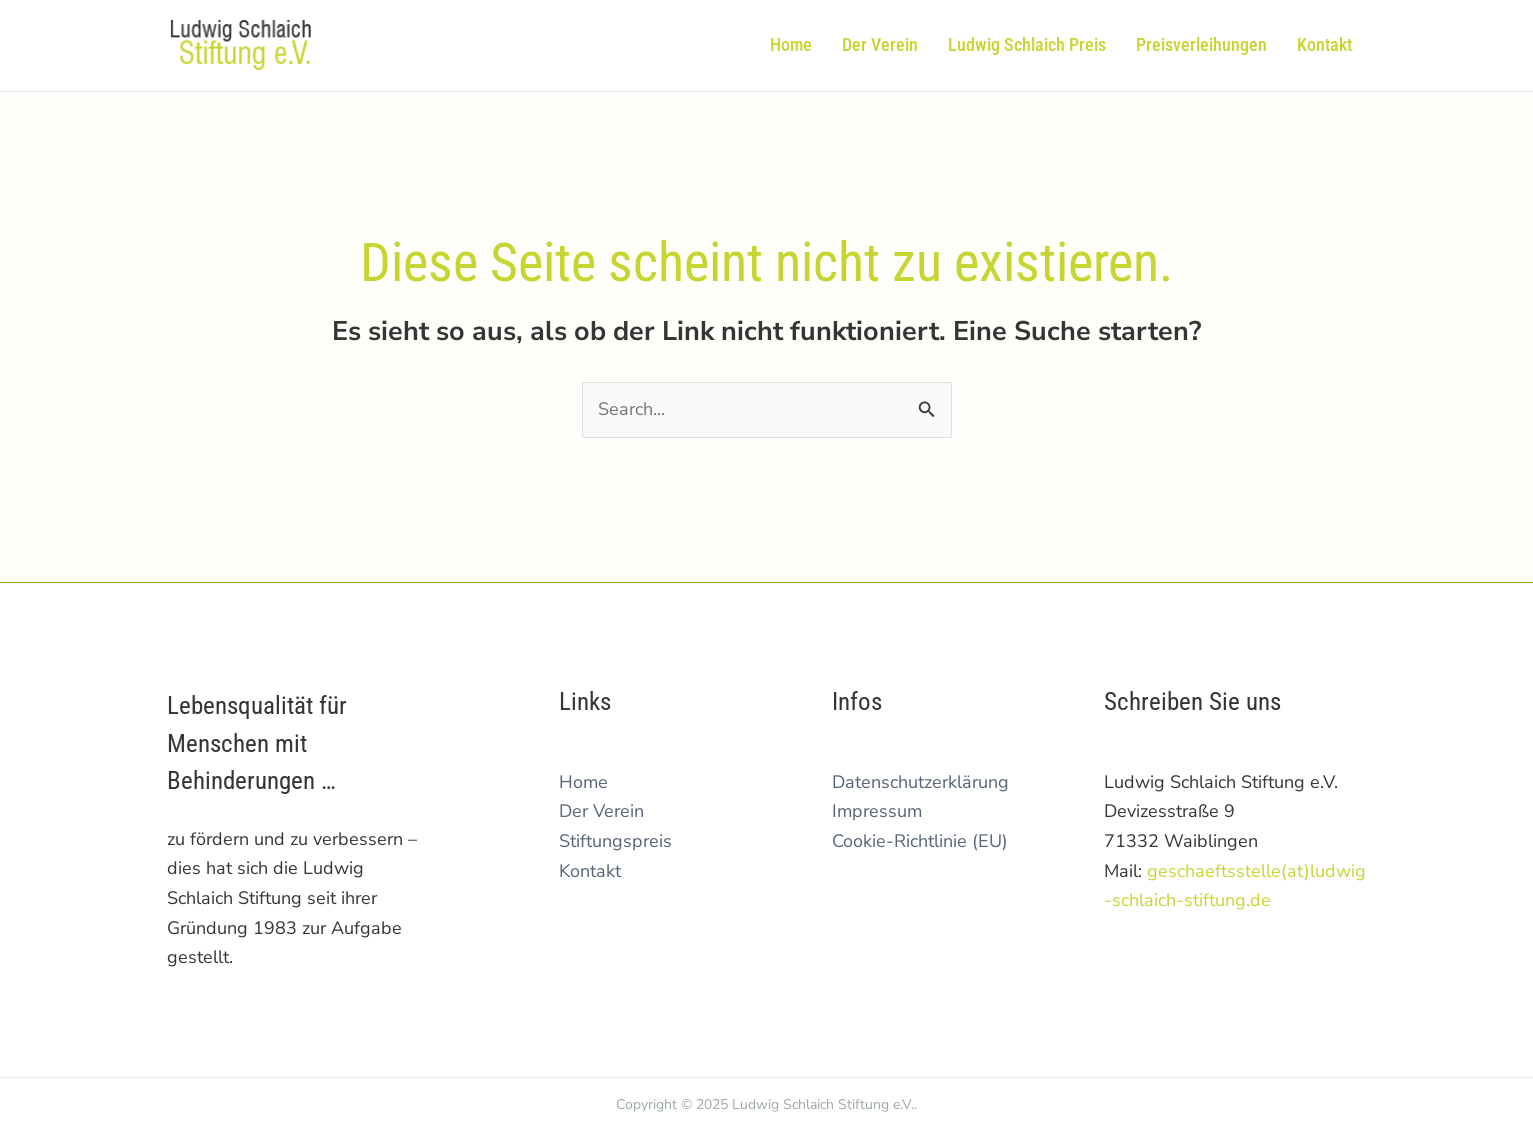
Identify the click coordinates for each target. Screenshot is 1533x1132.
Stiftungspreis (615, 841)
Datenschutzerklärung (920, 782)
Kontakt (590, 871)
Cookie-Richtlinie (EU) (920, 841)
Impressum (877, 811)
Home (583, 782)
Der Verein (601, 811)
